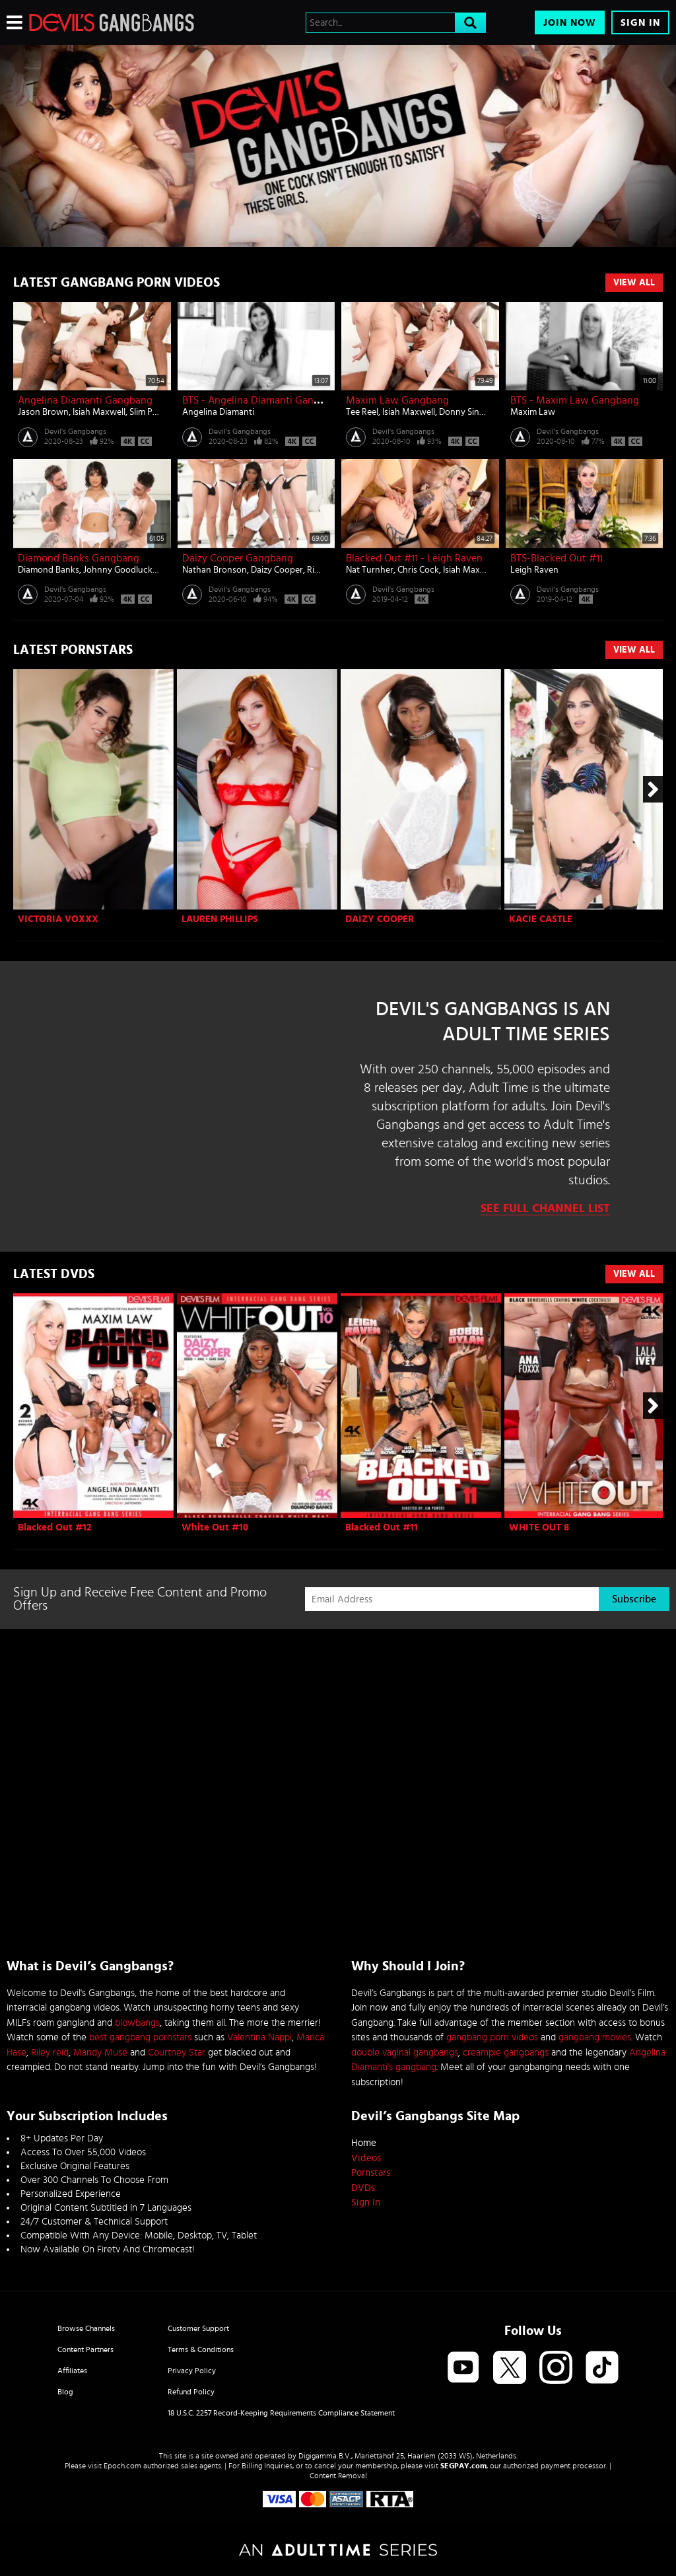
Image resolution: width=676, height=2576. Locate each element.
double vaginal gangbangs (404, 2052)
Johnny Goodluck (117, 570)
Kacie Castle (540, 919)
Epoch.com (122, 2466)
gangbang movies (594, 2037)
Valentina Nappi (259, 2037)
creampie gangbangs (506, 2052)
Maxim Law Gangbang (397, 400)
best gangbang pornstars (140, 2037)
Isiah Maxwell (99, 412)
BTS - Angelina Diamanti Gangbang (262, 400)
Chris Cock (418, 570)
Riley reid (50, 2052)
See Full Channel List (545, 1209)
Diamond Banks (48, 570)
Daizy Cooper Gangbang (237, 558)
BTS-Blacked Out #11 (556, 558)
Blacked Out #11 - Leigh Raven (414, 558)
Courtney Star (176, 2052)
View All (634, 282)
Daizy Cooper (277, 570)
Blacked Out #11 (381, 1527)
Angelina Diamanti (218, 412)
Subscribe (634, 1599)
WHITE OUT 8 (539, 1527)
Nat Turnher (369, 570)
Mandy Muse (100, 2052)
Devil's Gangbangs (75, 431)
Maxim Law (532, 412)
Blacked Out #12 (55, 1527)
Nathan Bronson (214, 570)
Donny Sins (461, 412)
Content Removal (338, 2476)
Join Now (569, 23)
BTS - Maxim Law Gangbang (574, 400)
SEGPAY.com (463, 2466)
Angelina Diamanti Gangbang (85, 400)
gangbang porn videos (492, 2037)
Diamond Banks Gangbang (78, 558)
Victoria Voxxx (58, 919)
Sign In (640, 23)
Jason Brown (43, 412)
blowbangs (137, 2023)
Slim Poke (148, 412)
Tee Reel (362, 412)
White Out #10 (215, 1527)
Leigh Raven (534, 570)
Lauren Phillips (220, 919)
